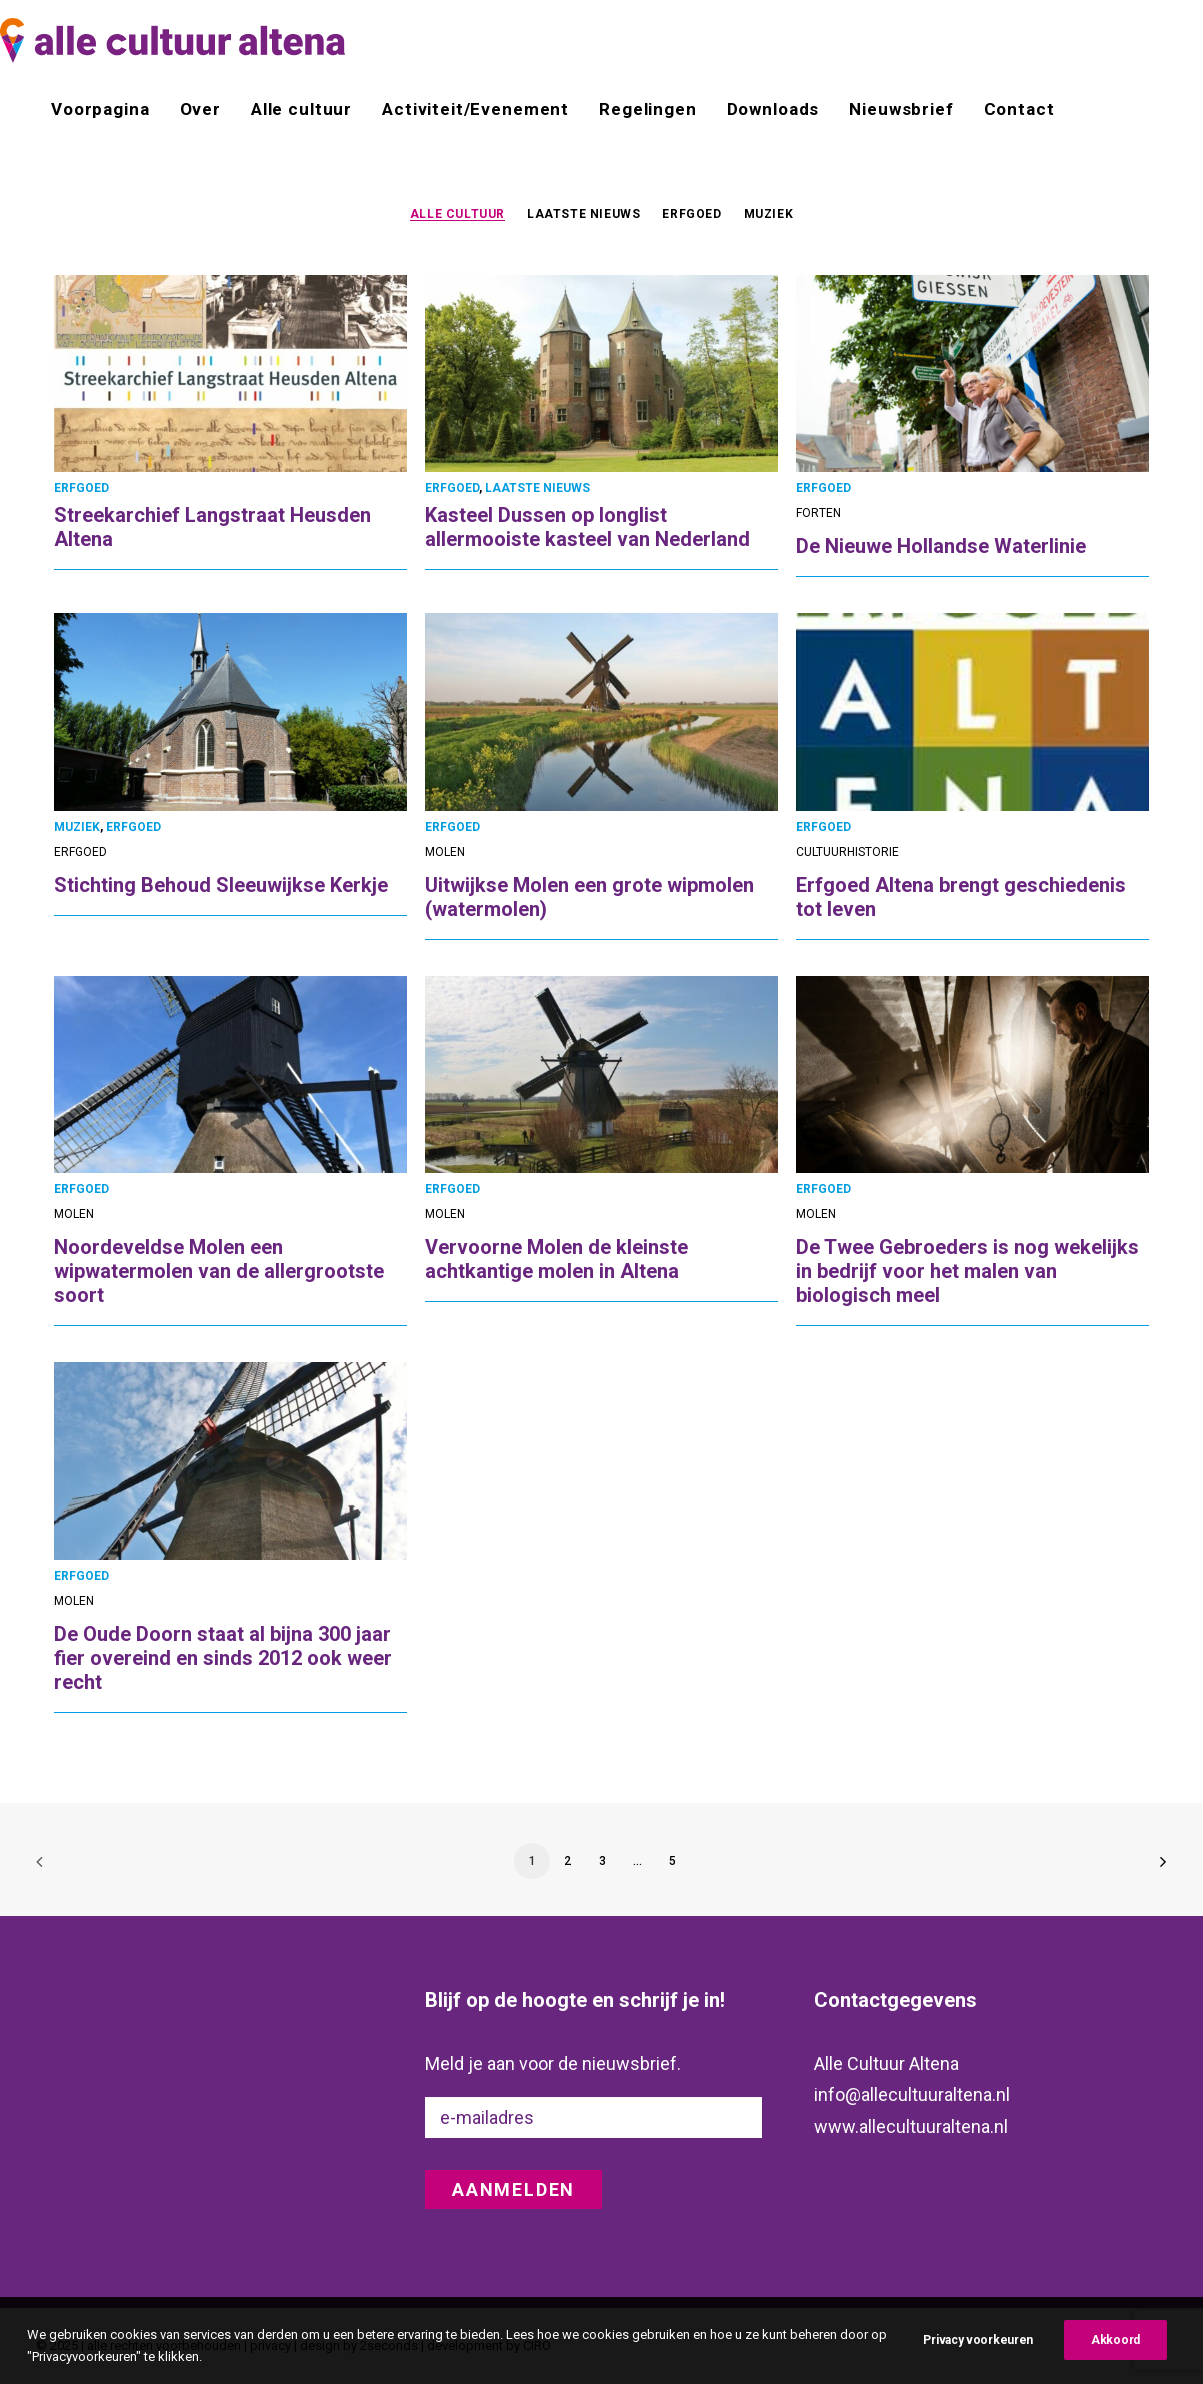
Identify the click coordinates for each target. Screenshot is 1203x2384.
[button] (230, 373)
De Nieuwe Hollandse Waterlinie (941, 546)
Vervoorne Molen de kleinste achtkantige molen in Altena (556, 1259)
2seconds (389, 2344)
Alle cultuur (301, 109)
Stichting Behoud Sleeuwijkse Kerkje (221, 885)
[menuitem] (107, 109)
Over (200, 109)
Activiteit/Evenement (475, 109)
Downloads (773, 109)
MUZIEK (77, 827)
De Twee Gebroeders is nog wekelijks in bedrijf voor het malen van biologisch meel (967, 1271)
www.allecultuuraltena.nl (911, 2126)
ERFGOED (81, 488)
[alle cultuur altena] (172, 40)
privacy (270, 2344)
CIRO (537, 2344)
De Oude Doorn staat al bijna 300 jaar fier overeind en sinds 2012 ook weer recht (223, 1658)
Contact (1019, 109)
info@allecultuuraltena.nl (912, 2094)
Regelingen (648, 109)
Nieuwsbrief (901, 109)
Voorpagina (100, 109)
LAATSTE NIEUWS (537, 488)
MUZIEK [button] (769, 214)
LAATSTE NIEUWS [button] (583, 214)
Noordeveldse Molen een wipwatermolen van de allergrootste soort (219, 1271)
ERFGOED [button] (691, 214)
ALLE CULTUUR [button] (457, 214)
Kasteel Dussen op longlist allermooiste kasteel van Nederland (587, 527)
